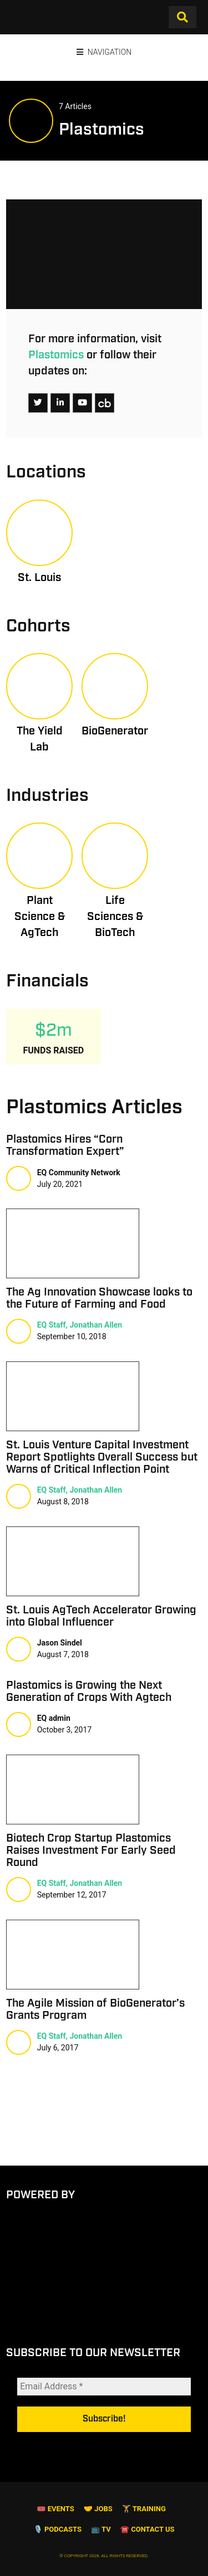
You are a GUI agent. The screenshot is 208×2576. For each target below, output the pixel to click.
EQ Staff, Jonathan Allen (80, 1324)
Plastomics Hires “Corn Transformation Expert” (65, 1145)
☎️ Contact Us (147, 2554)
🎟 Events (55, 2533)
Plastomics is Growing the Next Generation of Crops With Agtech (88, 1691)
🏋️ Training (144, 2533)
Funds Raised (53, 1050)
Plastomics (56, 355)
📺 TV (101, 2554)
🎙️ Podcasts (58, 2554)
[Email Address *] (104, 2400)
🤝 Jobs (98, 2533)
